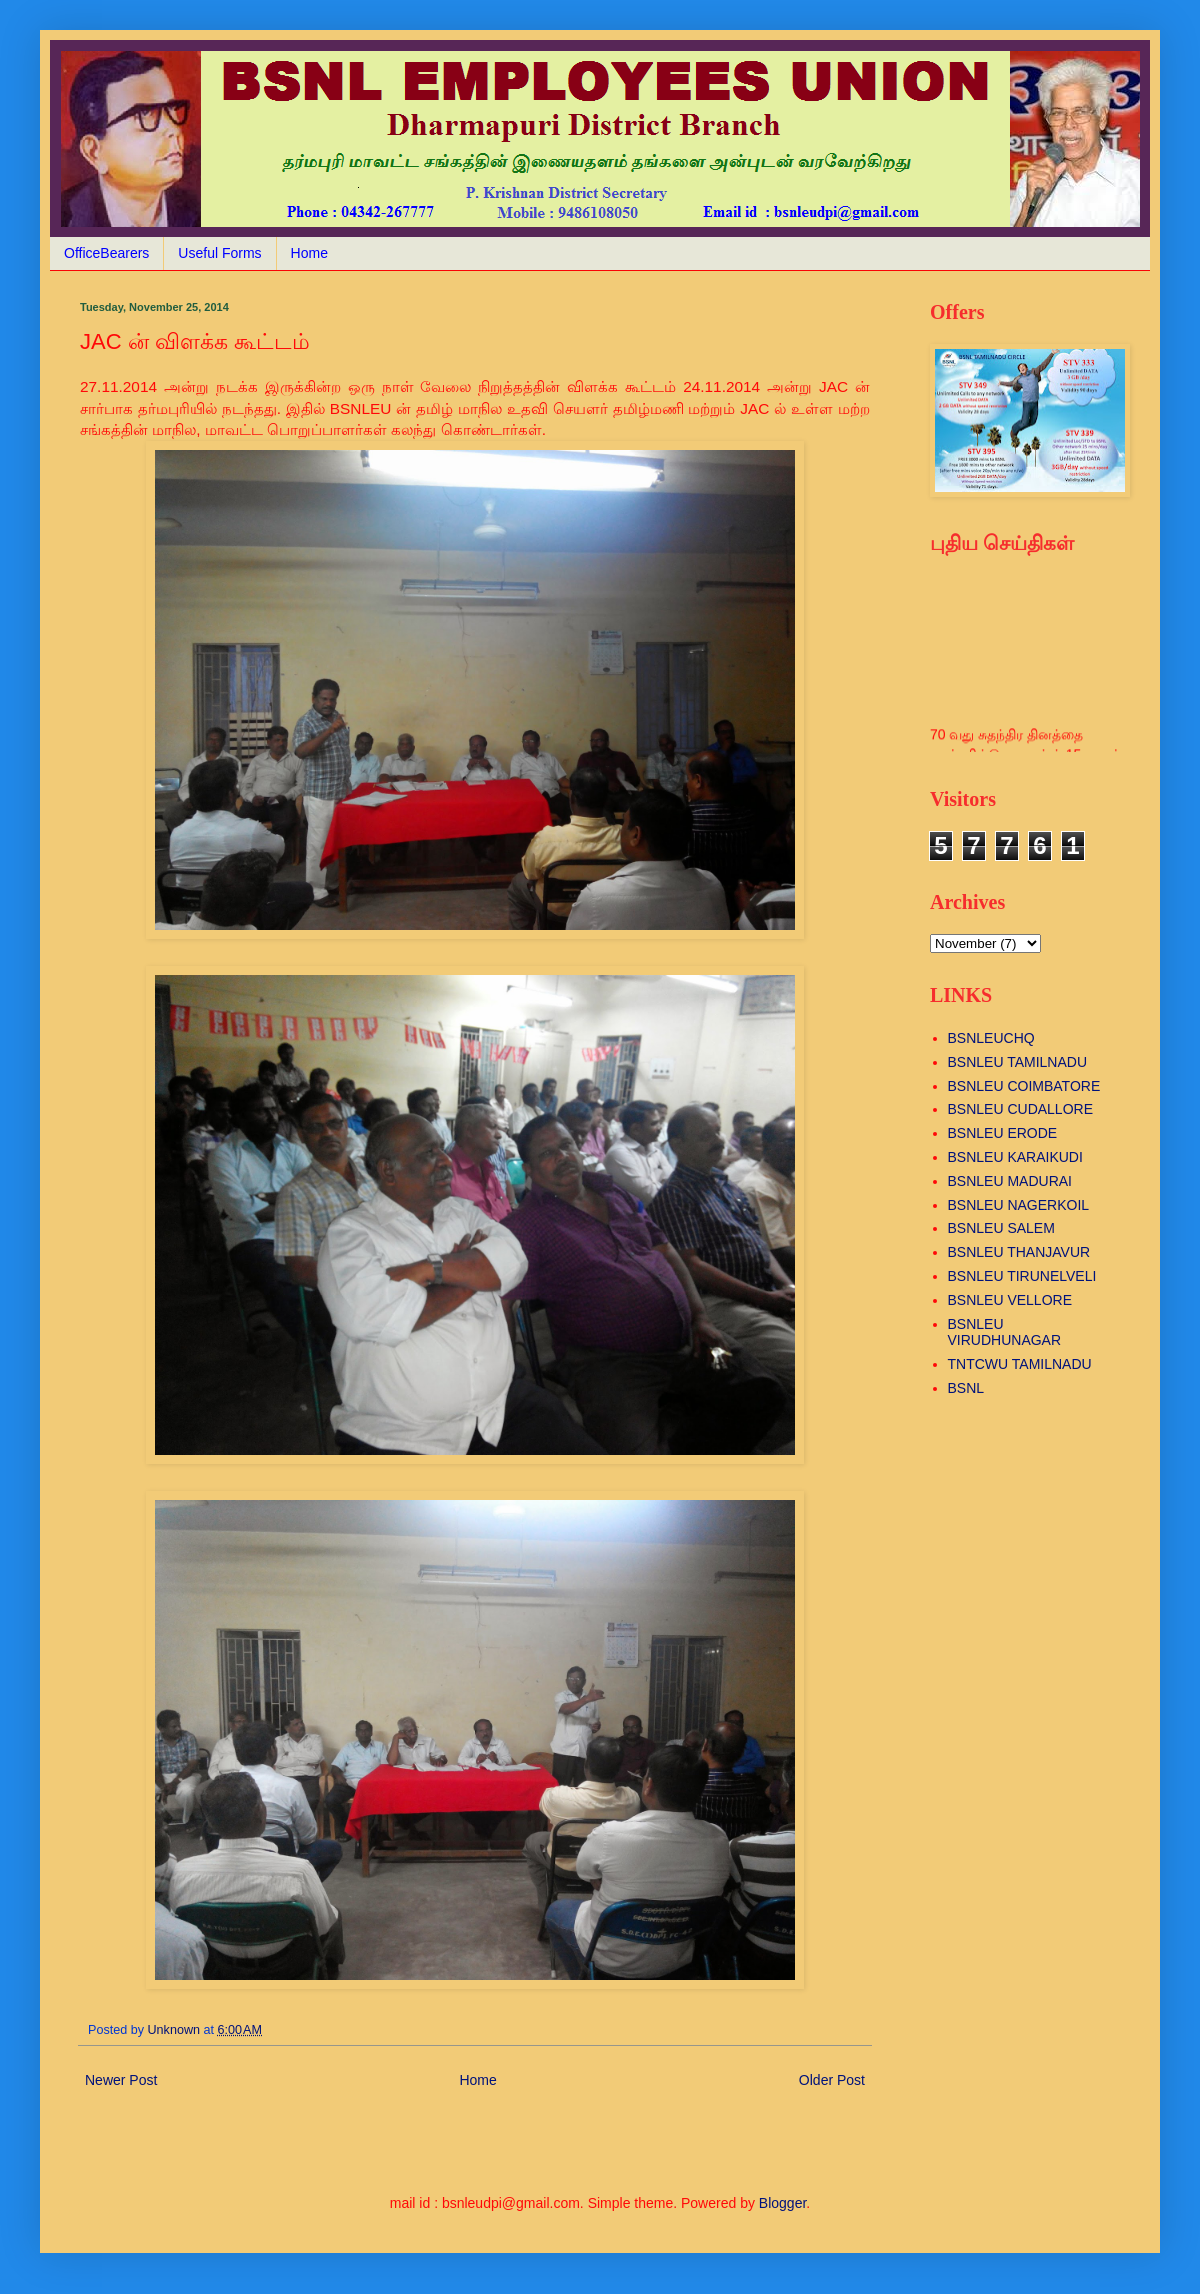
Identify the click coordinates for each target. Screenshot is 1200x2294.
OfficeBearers (106, 253)
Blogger (782, 2203)
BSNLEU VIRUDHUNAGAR (1005, 1332)
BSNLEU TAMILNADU (1018, 1062)
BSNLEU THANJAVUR (1019, 1252)
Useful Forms (219, 253)
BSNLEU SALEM (1001, 1228)
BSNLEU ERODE (1003, 1133)
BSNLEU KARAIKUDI (1015, 1157)
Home (309, 253)
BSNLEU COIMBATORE (1024, 1086)
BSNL (966, 1388)
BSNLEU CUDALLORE (1021, 1109)
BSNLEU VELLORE (1010, 1300)
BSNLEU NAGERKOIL (1019, 1205)
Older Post (832, 2080)
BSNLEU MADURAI (1010, 1181)
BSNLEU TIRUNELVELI (1022, 1276)
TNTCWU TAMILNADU (1020, 1364)
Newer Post (121, 2080)
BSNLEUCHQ (991, 1038)
